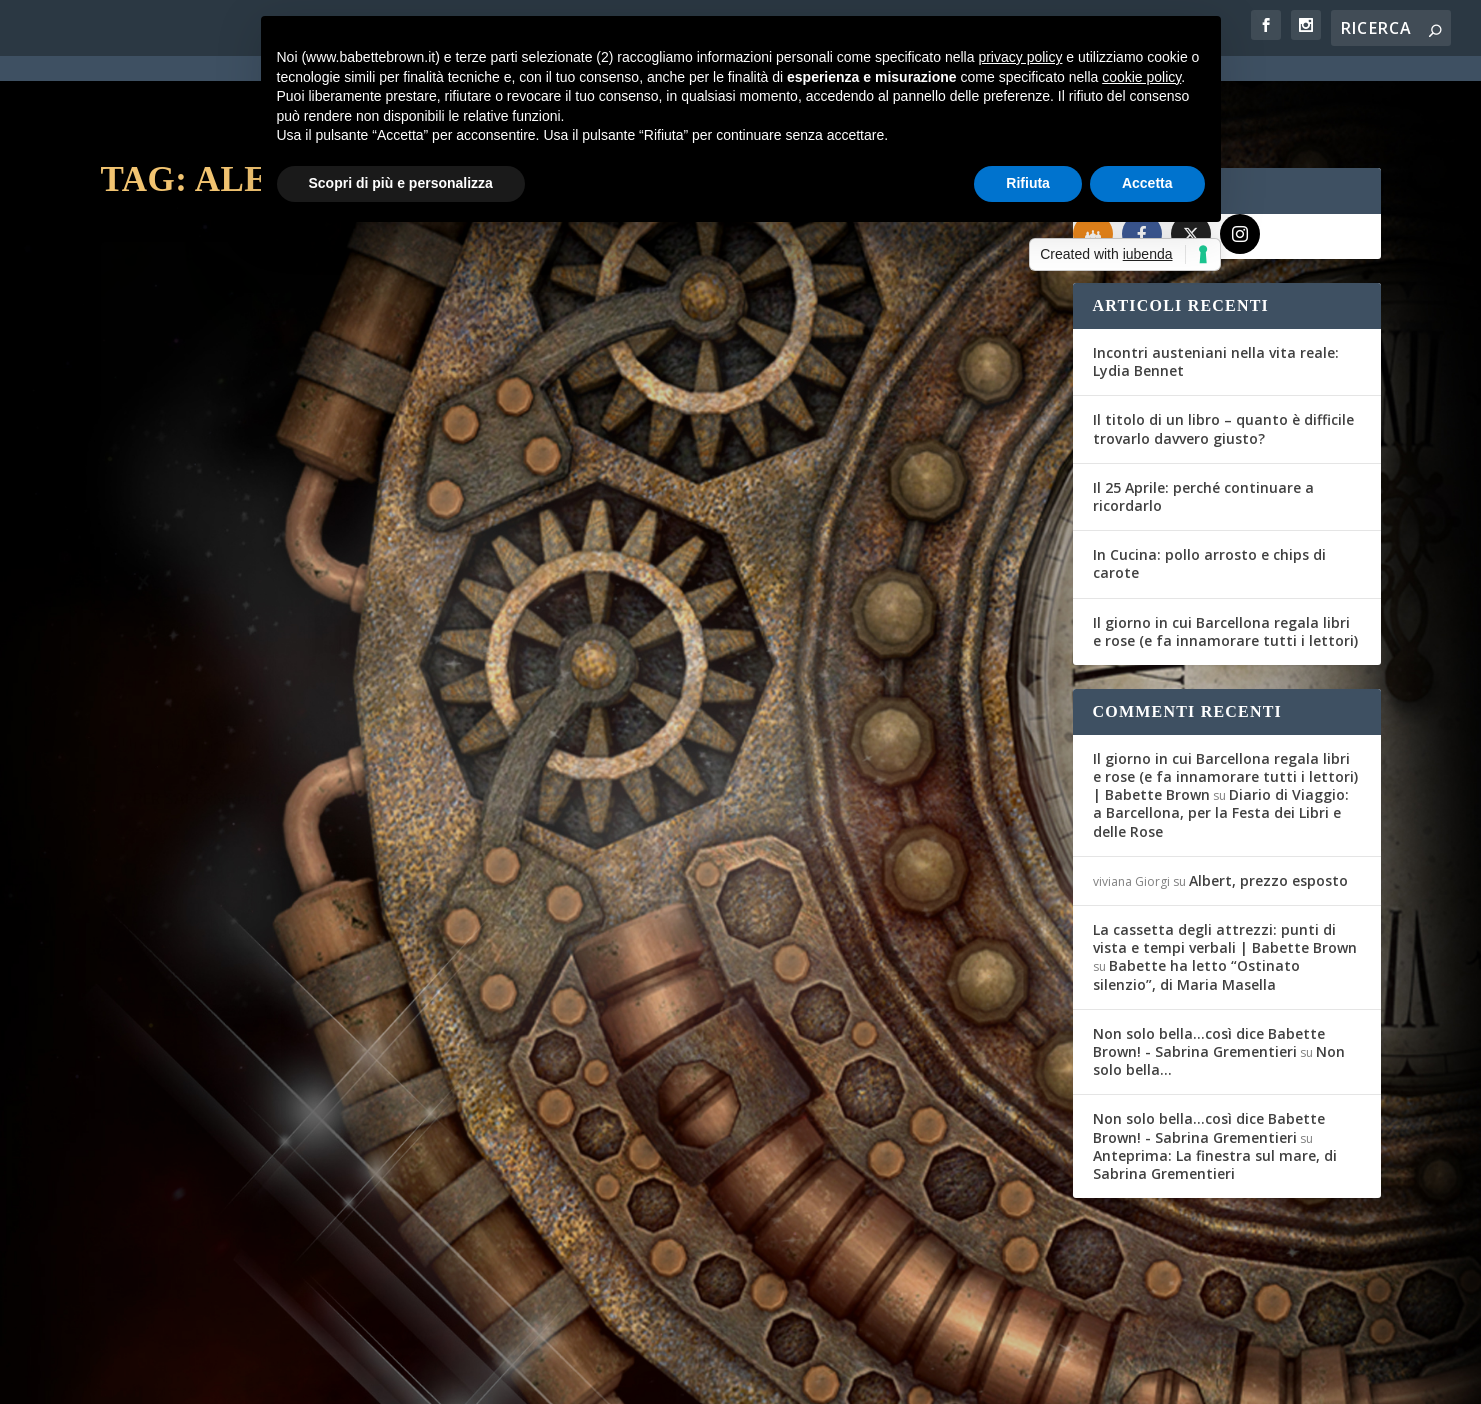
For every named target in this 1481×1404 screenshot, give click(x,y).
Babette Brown (177, 1134)
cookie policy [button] (1141, 77)
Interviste (339, 1134)
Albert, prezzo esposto (1268, 808)
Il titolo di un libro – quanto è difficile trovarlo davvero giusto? (1223, 356)
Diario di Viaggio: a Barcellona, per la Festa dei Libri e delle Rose (1221, 740)
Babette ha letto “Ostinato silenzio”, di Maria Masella (1196, 902)
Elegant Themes (250, 1376)
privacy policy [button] (1020, 57)
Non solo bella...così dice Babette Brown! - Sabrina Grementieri (1209, 970)
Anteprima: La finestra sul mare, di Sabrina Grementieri (1215, 1092)
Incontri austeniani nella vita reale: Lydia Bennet (1216, 289)
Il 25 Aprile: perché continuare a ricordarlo (1203, 424)
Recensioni (352, 529)
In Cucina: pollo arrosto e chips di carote (1209, 491)
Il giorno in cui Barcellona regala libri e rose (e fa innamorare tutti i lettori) (1225, 559)
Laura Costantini (181, 529)
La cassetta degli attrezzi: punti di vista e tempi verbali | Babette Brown (1225, 866)
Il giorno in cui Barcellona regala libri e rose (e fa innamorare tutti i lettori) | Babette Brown (1225, 704)
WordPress (451, 1376)
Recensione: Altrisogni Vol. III (754, 546)
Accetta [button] (1147, 183)
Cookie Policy (654, 1376)
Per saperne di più (207, 640)
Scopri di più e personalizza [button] (401, 183)
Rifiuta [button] (1028, 183)
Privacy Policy (549, 1376)
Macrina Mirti (657, 577)
